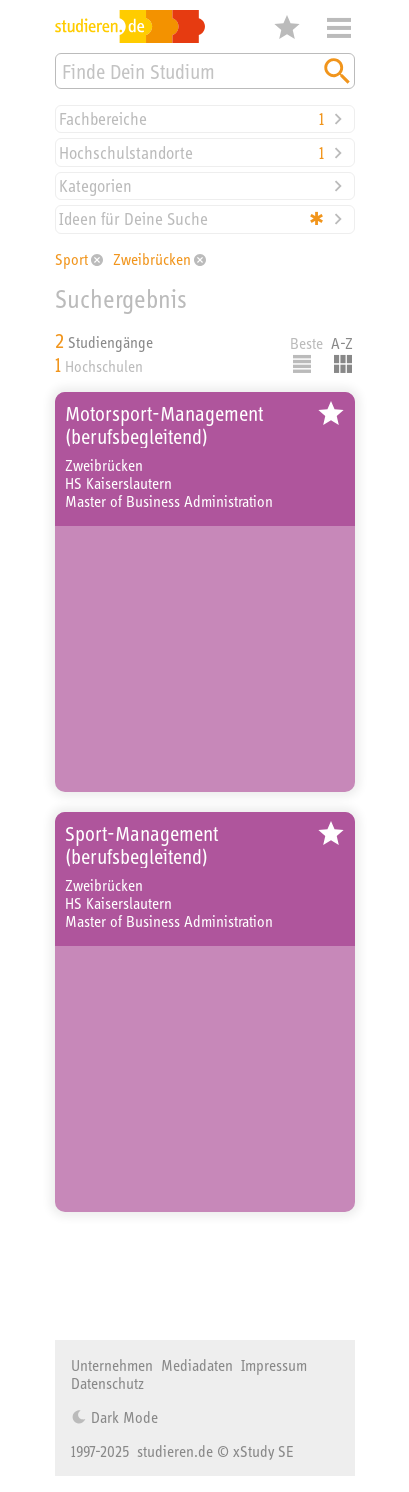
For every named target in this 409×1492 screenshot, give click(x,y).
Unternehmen (112, 1365)
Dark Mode (122, 1417)
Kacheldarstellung (343, 364)
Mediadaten (197, 1365)
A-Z (342, 343)
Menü (339, 28)
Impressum (274, 1365)
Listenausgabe (302, 364)
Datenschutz (107, 1383)
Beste (306, 343)
